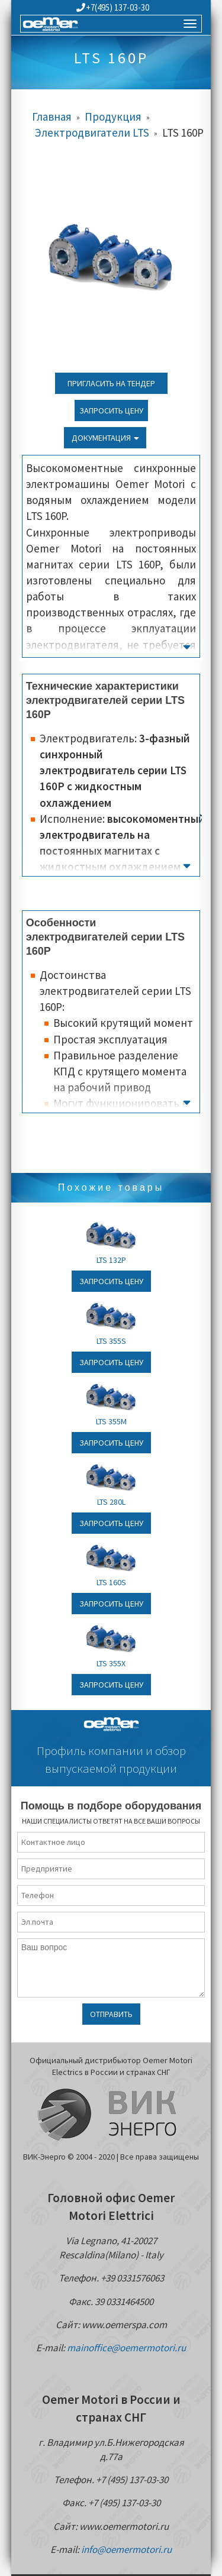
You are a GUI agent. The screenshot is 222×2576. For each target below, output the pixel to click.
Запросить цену (111, 410)
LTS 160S (111, 1582)
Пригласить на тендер (111, 383)
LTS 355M (111, 1421)
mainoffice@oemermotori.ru (126, 2347)
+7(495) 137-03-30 (112, 7)
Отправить (111, 2014)
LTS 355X (111, 1663)
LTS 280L (111, 1502)
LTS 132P (111, 1260)
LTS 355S (111, 1341)
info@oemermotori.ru (126, 2549)
